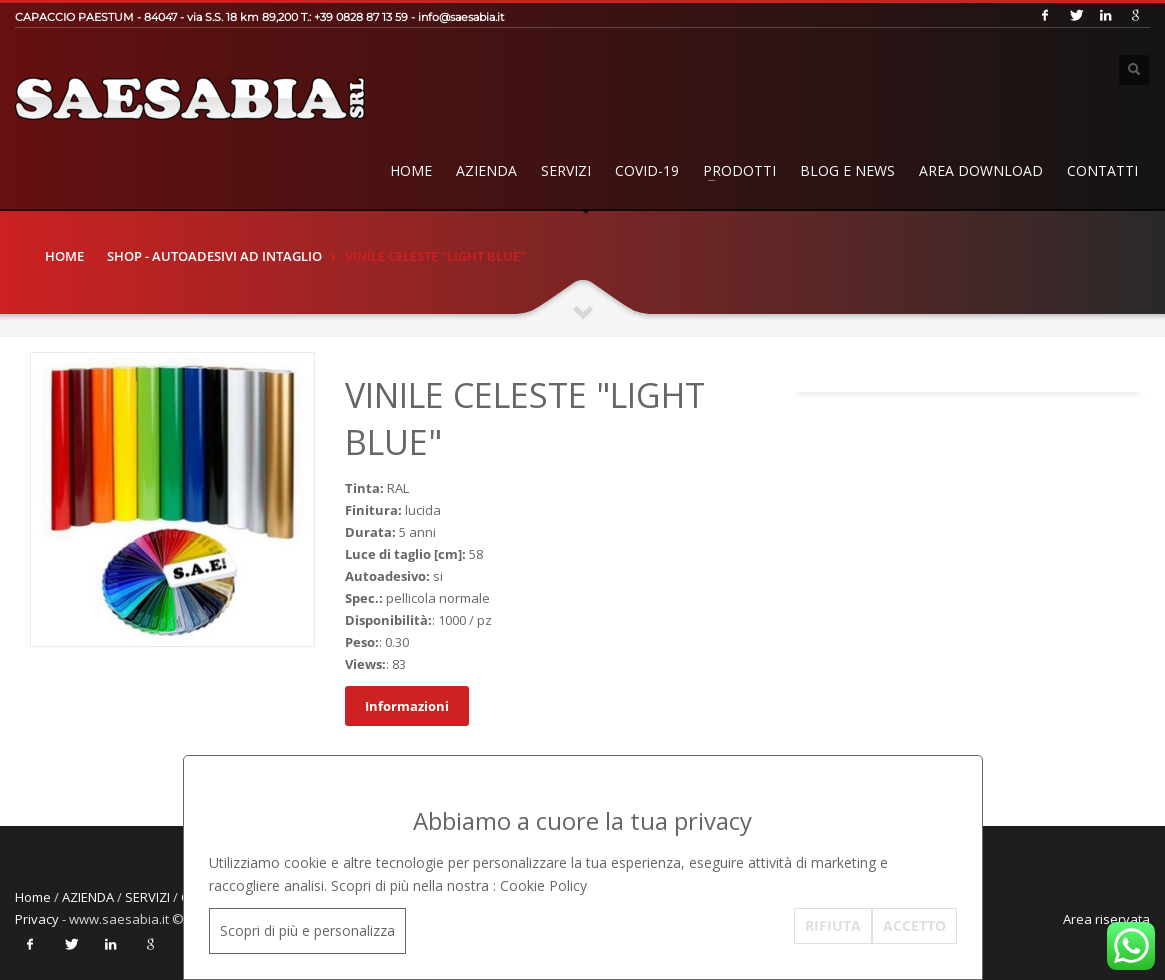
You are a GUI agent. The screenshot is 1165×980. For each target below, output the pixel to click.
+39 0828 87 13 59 (361, 17)
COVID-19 (647, 170)
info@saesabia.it (461, 17)
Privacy (37, 919)
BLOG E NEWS (847, 170)
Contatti (1102, 170)
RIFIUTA (833, 925)
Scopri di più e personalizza (307, 930)
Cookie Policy (543, 885)
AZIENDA (486, 170)
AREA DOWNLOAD (981, 170)
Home (411, 170)
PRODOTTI (739, 170)
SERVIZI (566, 170)
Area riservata (1106, 919)
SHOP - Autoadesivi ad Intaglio (214, 256)
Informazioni (407, 706)
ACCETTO (914, 925)
